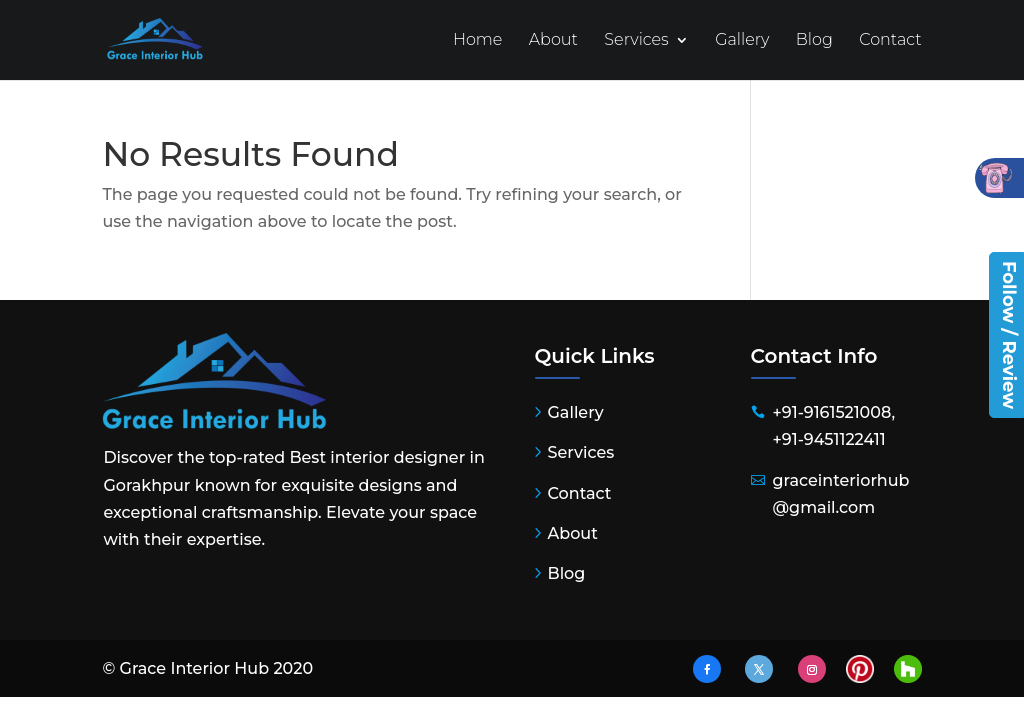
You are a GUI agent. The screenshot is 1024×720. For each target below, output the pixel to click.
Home (478, 41)
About (553, 41)
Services (636, 41)
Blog (814, 41)
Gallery (742, 41)
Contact (890, 41)
